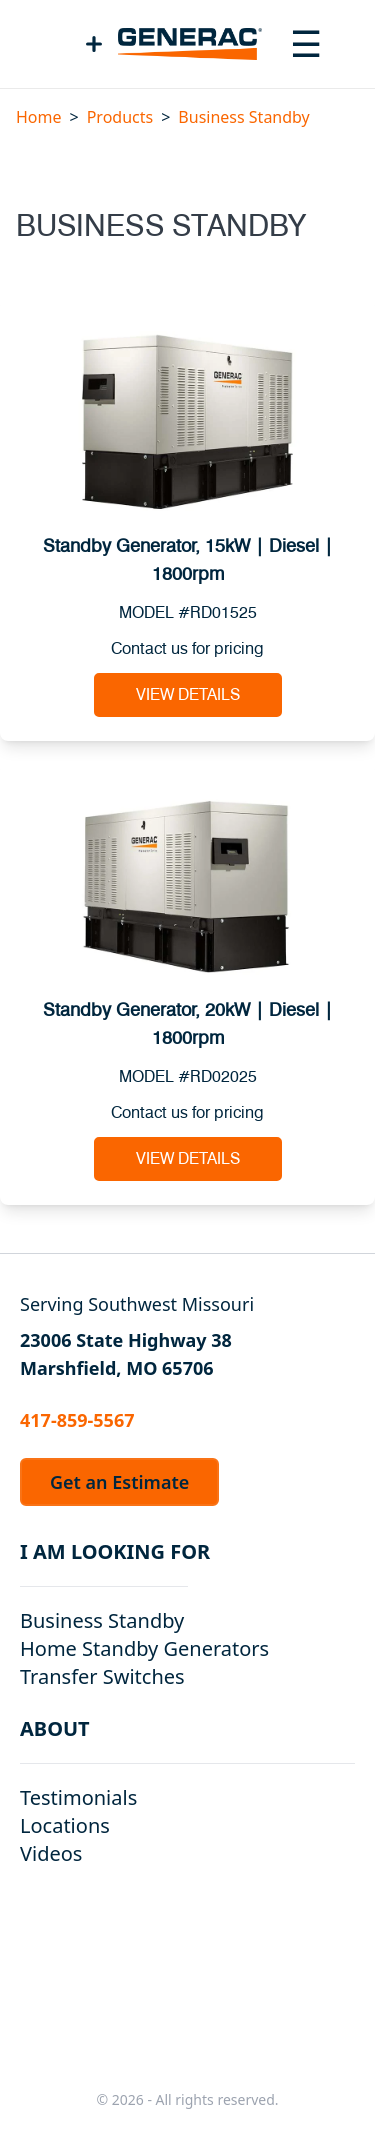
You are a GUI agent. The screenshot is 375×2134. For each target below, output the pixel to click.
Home (39, 117)
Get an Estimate (119, 1482)
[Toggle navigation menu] (306, 44)
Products (120, 117)
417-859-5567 (77, 1420)
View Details (188, 695)
